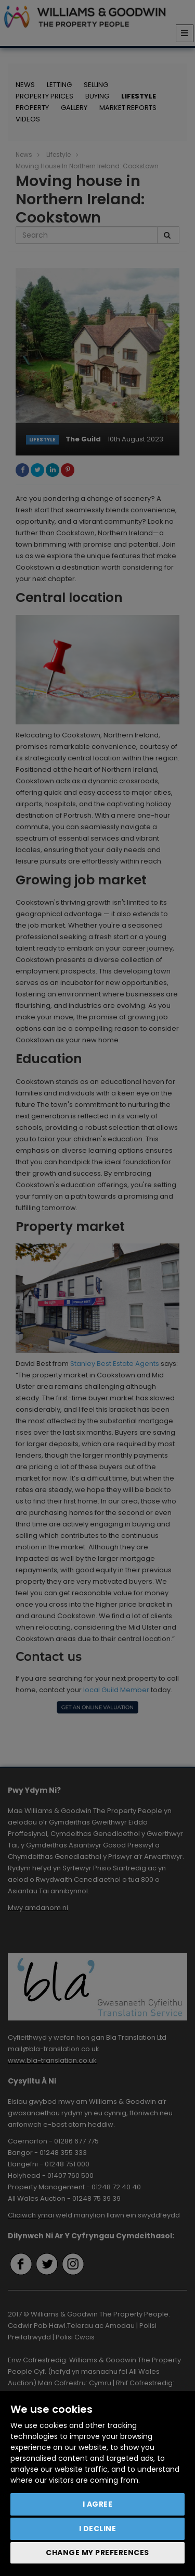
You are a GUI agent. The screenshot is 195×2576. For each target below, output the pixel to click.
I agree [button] (98, 2504)
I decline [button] (97, 2528)
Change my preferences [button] (97, 2552)
